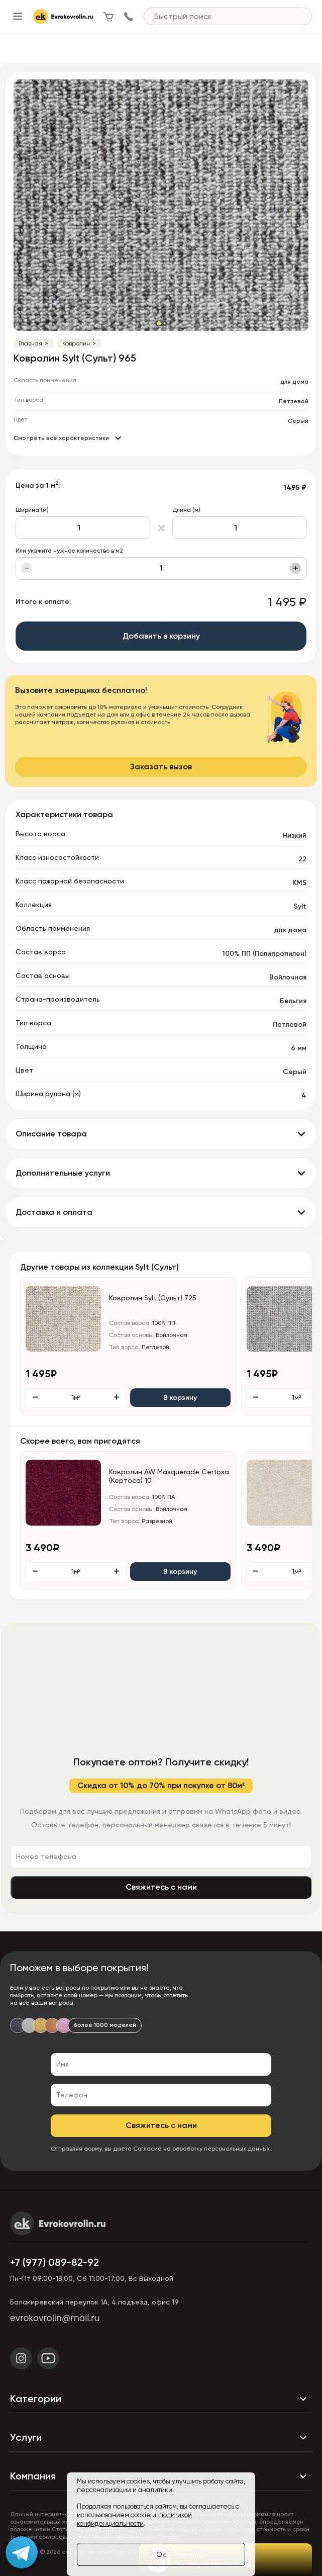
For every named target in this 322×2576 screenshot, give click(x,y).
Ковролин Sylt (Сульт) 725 (152, 1298)
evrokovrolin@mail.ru (54, 2318)
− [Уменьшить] (27, 568)
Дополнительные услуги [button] (63, 1173)
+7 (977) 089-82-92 (54, 2262)
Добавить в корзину (161, 636)
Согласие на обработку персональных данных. (202, 2148)
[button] (159, 323)
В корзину (180, 1397)
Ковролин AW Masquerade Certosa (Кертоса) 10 (169, 1476)
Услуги (161, 2437)
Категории (161, 2398)
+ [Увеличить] (295, 568)
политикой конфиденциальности (134, 2519)
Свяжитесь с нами (161, 1887)
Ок (161, 2554)
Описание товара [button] (51, 1133)
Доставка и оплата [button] (54, 1212)
